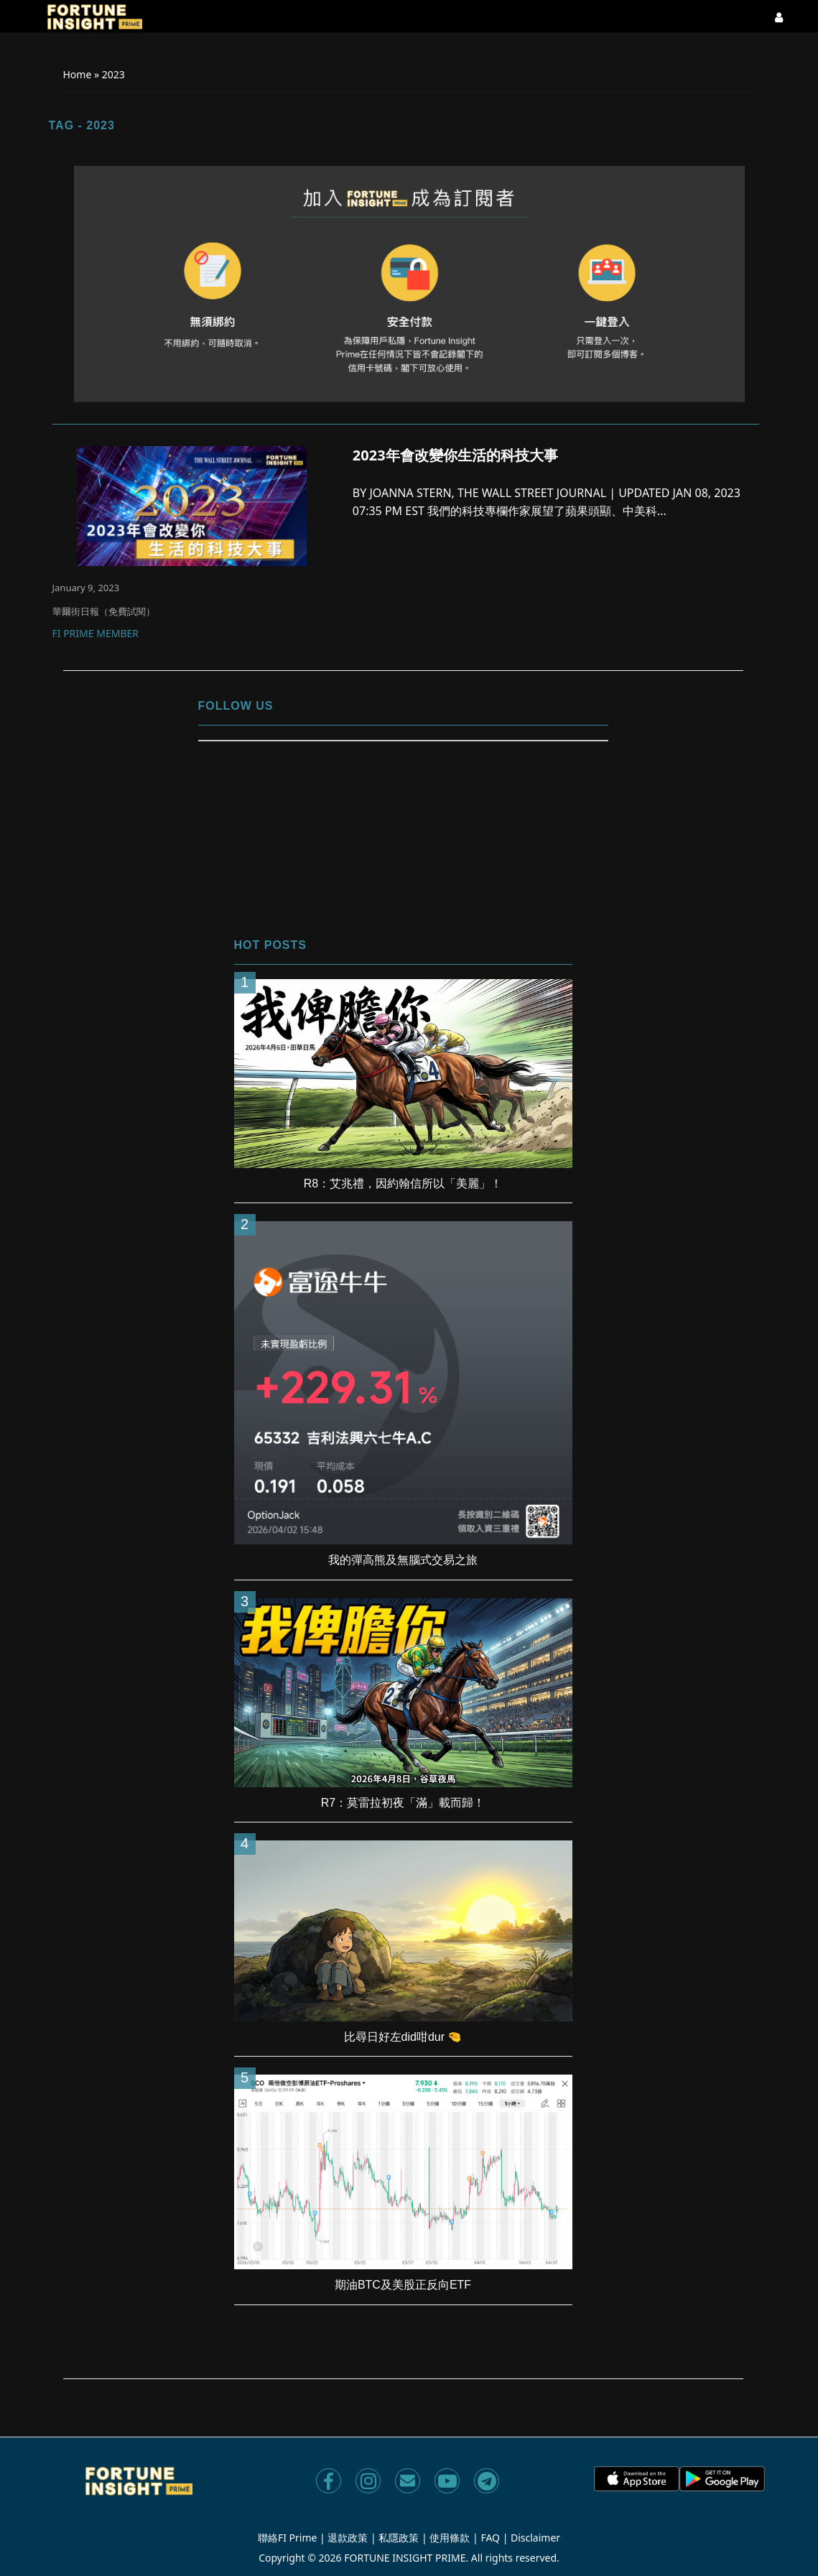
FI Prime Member (95, 634)
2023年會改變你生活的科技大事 (455, 455)
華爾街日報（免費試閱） (103, 611)
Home (77, 74)
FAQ (490, 2537)
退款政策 (347, 2537)
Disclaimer (535, 2537)
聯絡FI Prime (287, 2537)
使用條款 (449, 2537)
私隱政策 (398, 2537)
